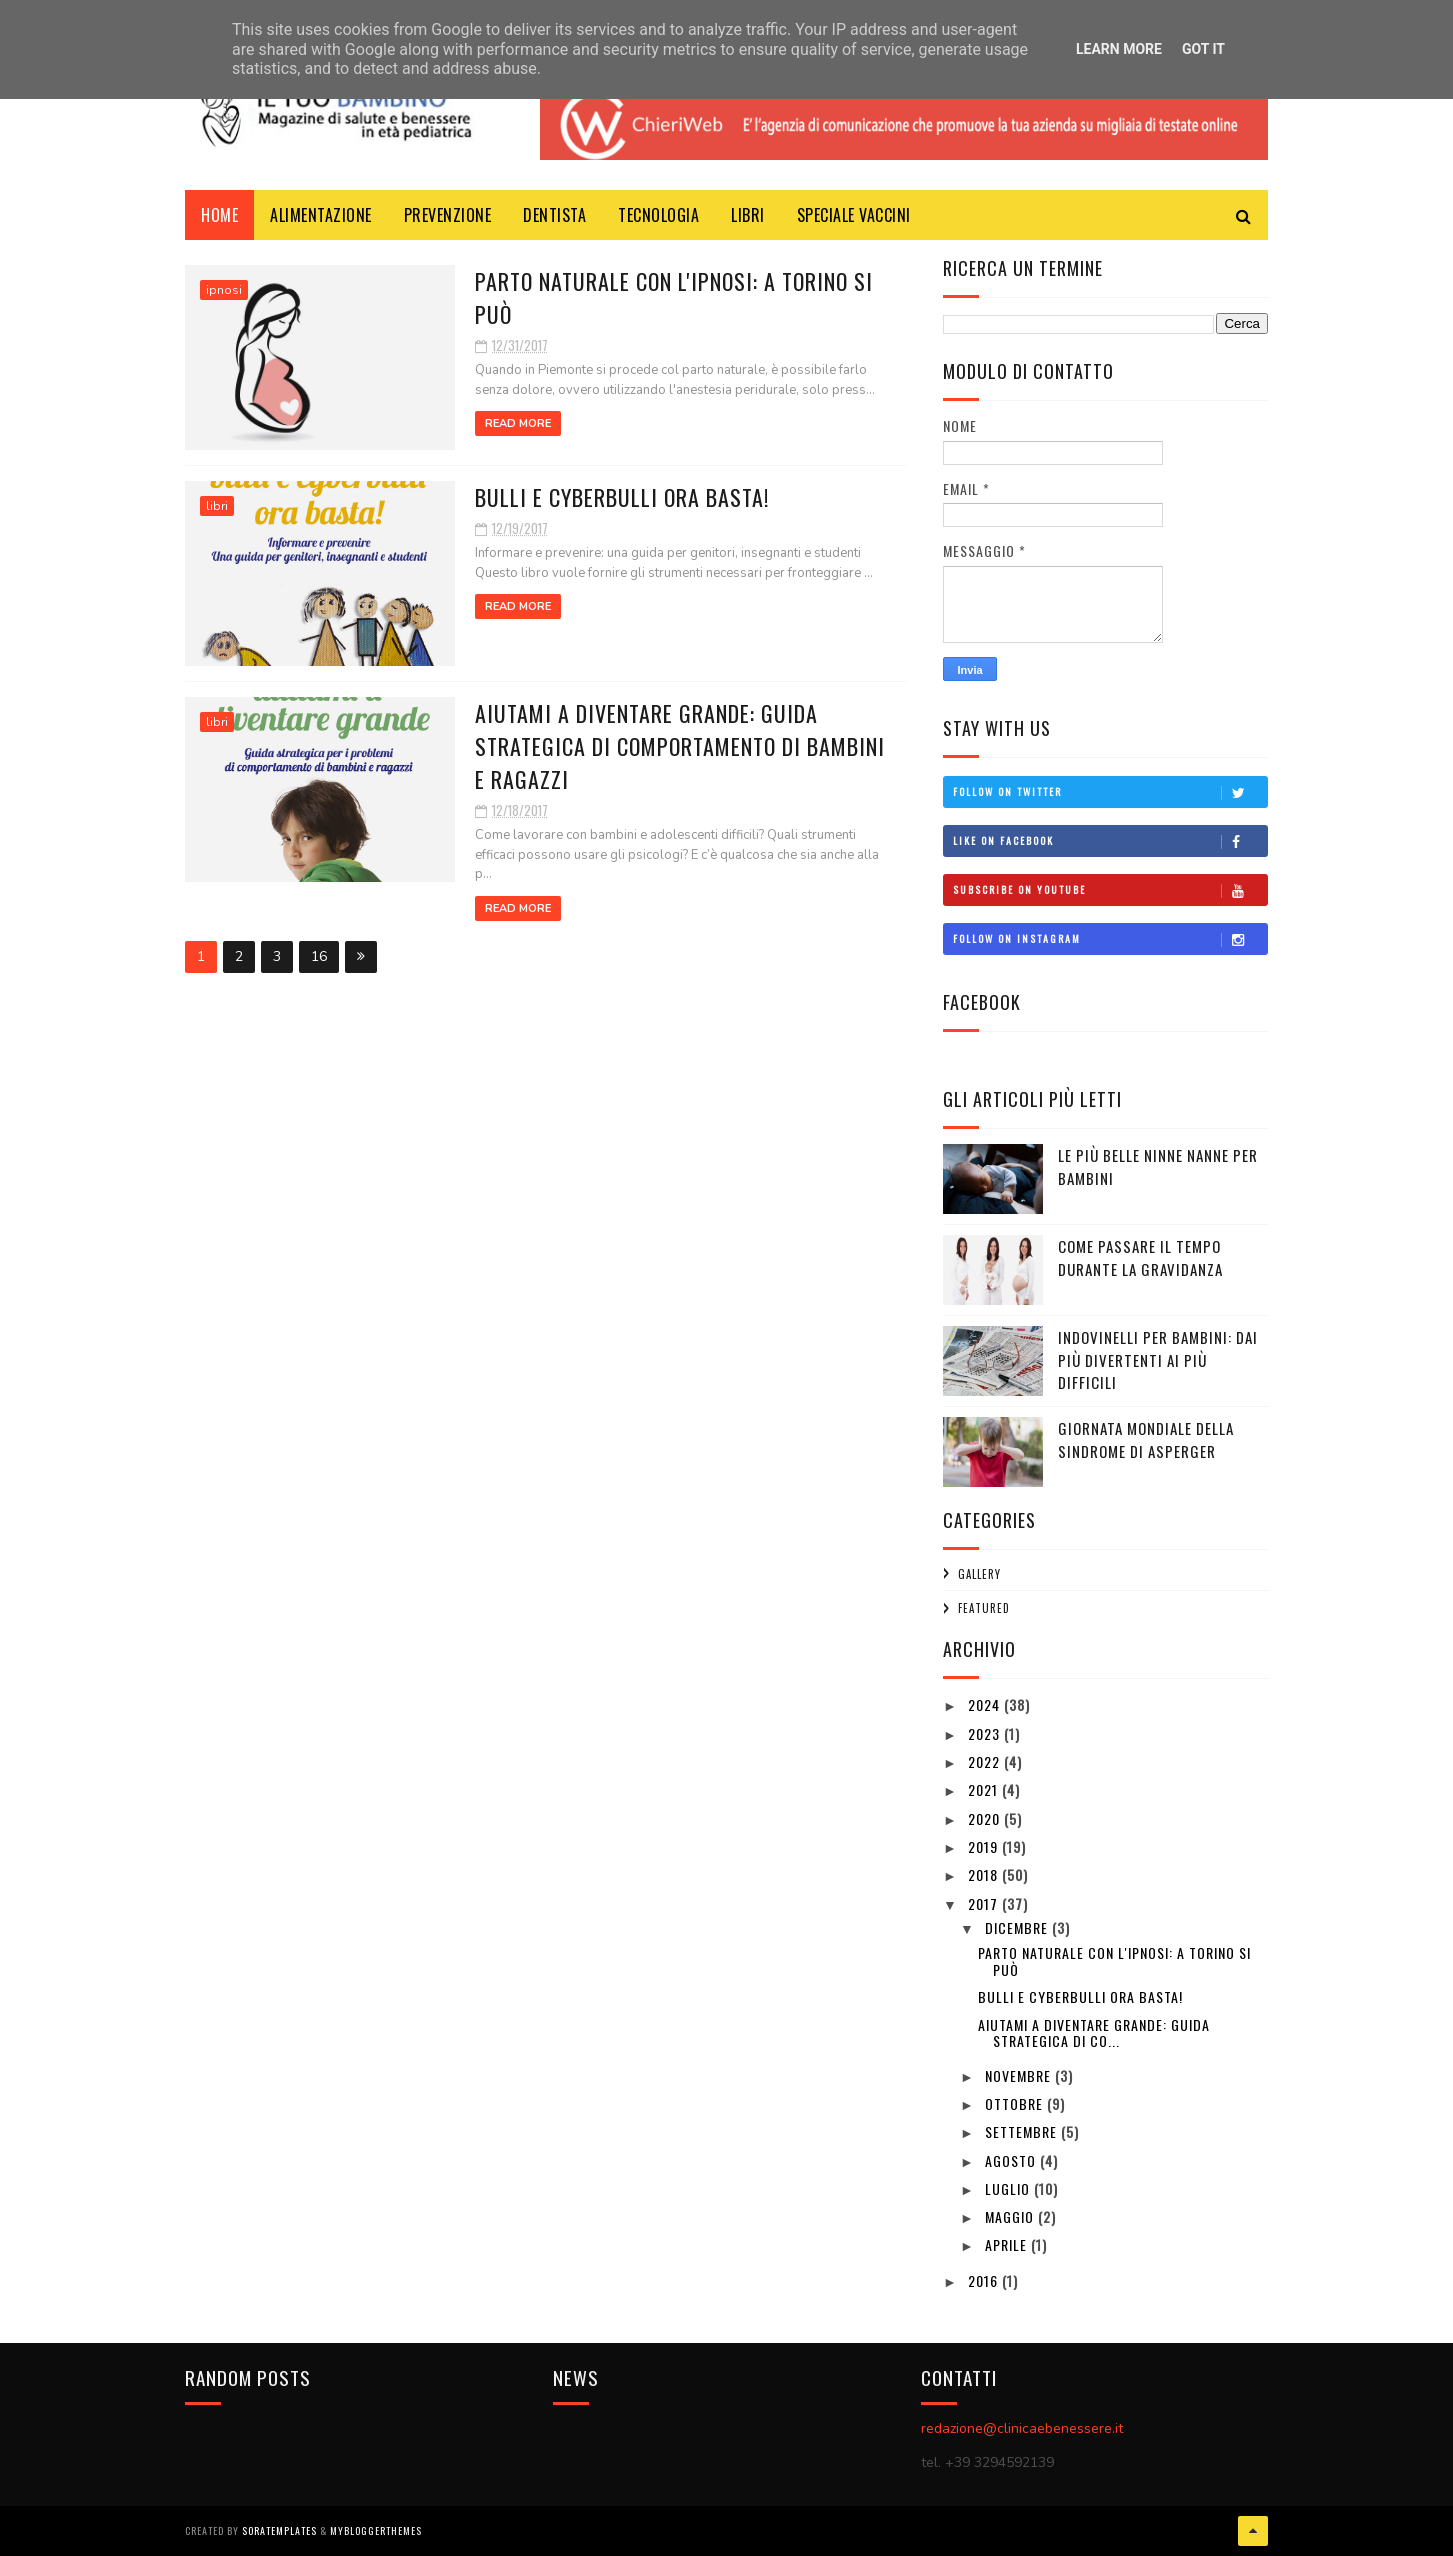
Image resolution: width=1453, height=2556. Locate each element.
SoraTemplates (279, 2530)
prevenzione (448, 215)
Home (219, 215)
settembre (1023, 2131)
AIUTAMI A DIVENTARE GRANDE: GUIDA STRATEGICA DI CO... (1094, 2033)
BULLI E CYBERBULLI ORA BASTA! (622, 497)
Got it (1203, 49)
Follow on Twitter (1110, 792)
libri (748, 215)
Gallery (979, 1574)
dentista (554, 215)
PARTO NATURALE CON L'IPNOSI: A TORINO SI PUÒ (1114, 1961)
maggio (1011, 2216)
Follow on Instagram (1110, 939)
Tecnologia (658, 215)
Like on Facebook (1110, 841)
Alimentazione (321, 215)
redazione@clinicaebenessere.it (1022, 2428)
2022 (986, 1761)
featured (984, 1608)
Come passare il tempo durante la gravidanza (1140, 1257)
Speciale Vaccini (854, 215)
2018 (985, 1874)
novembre (1020, 2075)
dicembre (1018, 1927)
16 (319, 956)
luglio (1009, 2188)
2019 (985, 1846)
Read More (518, 423)
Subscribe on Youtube (1110, 890)
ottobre (1016, 2103)
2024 (986, 1704)
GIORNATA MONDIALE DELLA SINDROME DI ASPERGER (1146, 1439)
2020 (986, 1818)
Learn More (1119, 49)
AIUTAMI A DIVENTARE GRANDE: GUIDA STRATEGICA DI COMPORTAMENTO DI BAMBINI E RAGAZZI (680, 746)
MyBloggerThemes (376, 2530)
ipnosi (224, 290)
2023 (986, 1733)
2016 (985, 2280)
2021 (985, 1789)
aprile (1008, 2244)
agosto (1012, 2160)
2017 (985, 1903)
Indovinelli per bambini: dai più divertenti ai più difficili (1158, 1359)
